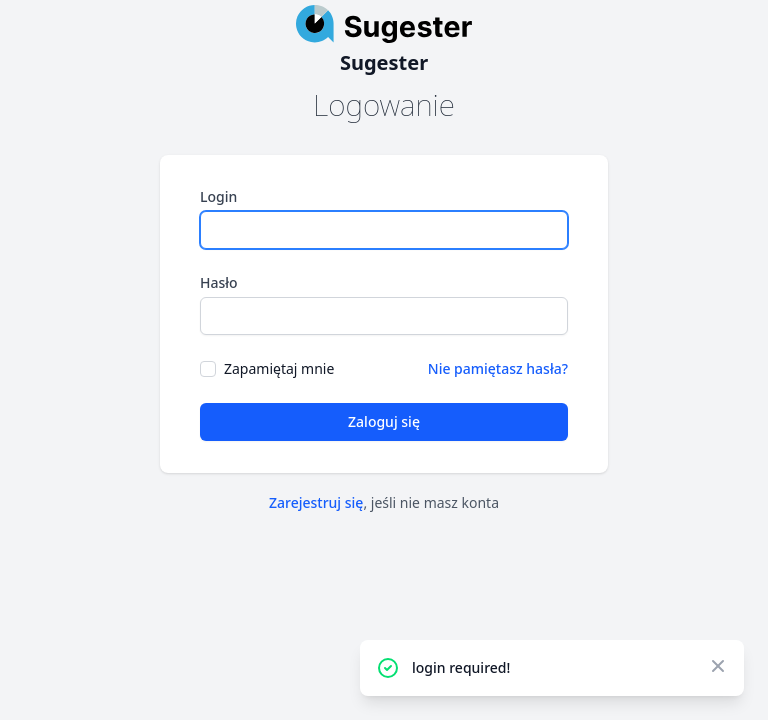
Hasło (219, 282)
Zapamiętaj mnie (279, 368)
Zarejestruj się (316, 502)
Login (218, 196)
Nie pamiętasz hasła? (498, 368)
